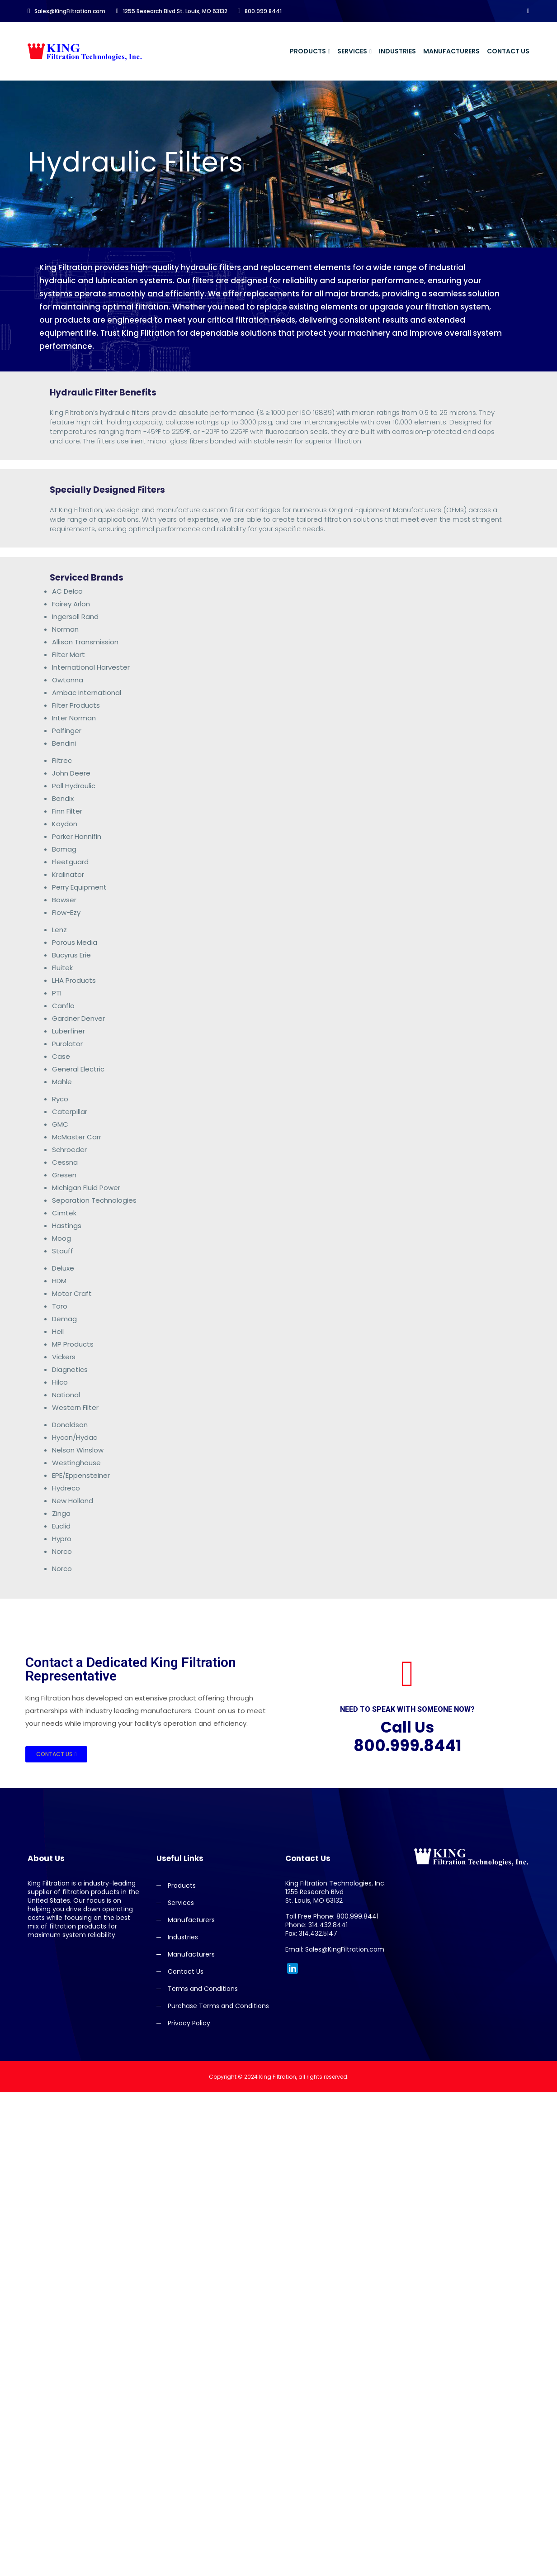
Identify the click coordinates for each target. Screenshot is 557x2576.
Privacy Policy (189, 2023)
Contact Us (508, 51)
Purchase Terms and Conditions (218, 2005)
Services (352, 51)
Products (308, 51)
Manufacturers (451, 51)
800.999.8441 (260, 11)
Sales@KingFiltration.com (66, 11)
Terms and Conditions (203, 1988)
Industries (397, 51)
